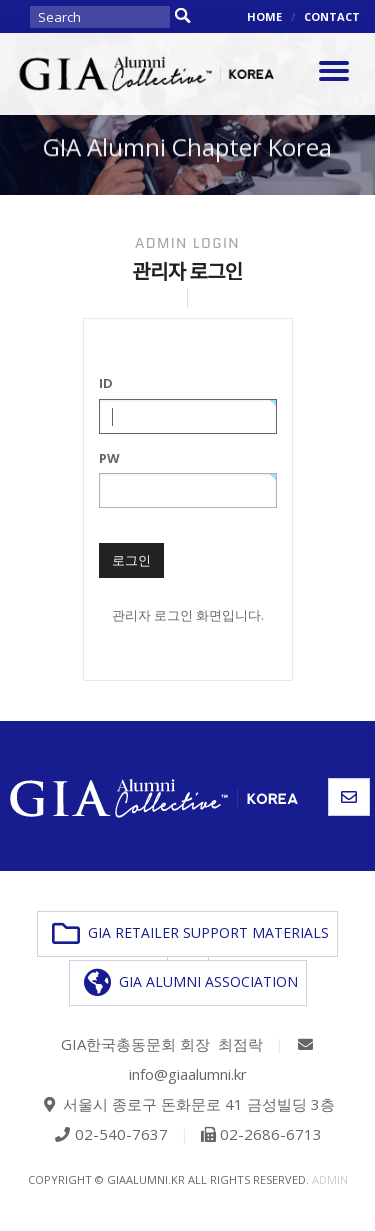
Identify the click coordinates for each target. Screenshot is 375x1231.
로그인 (131, 560)
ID (106, 383)
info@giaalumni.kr (188, 1074)
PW (109, 458)
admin (330, 1179)
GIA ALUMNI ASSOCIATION (191, 983)
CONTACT (332, 16)
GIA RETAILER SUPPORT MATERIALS (190, 934)
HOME (264, 16)
